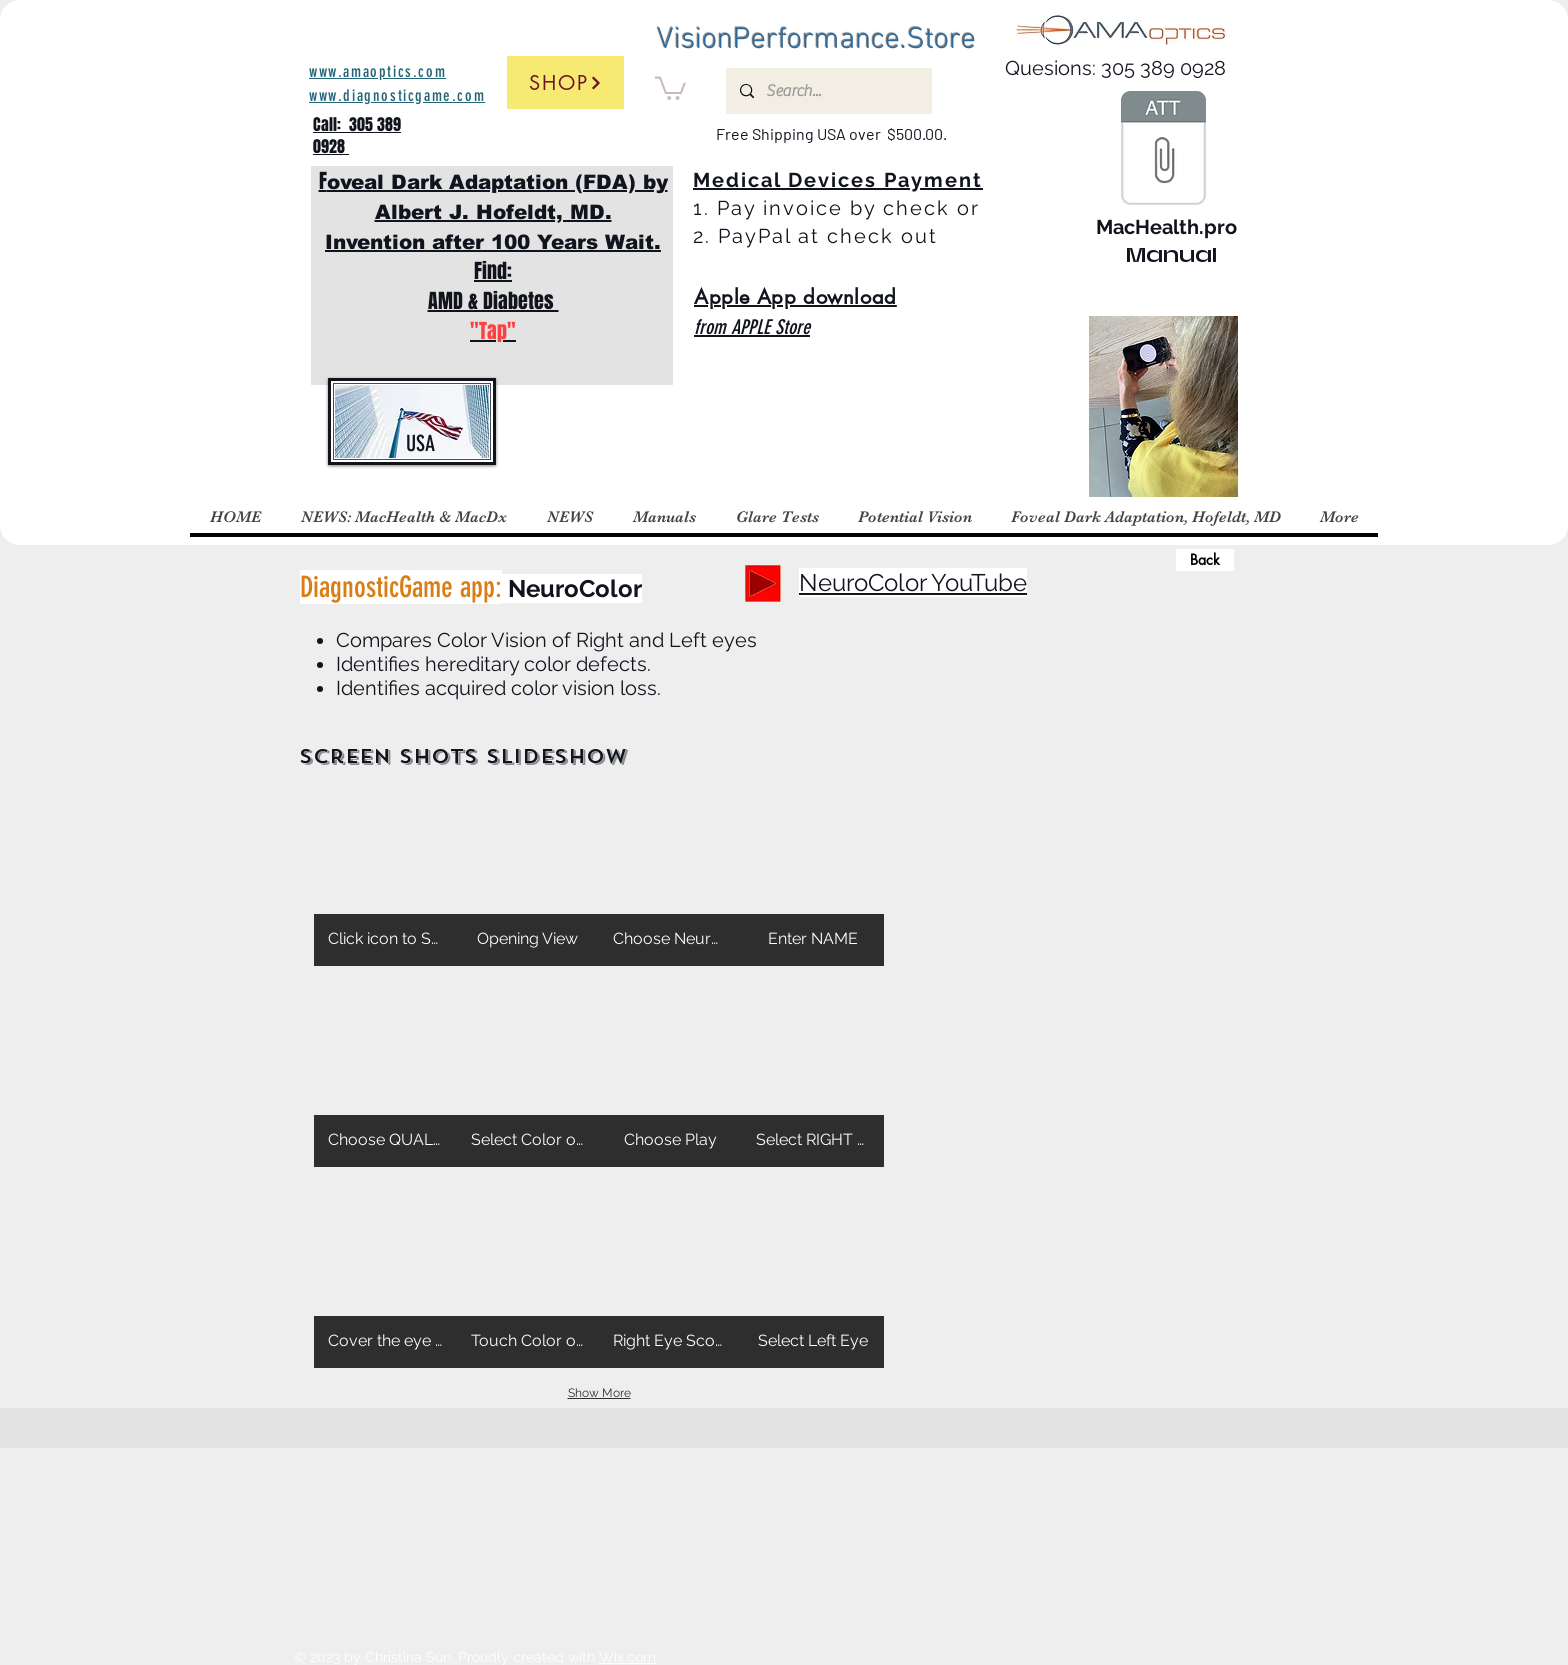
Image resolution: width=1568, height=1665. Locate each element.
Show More (599, 1393)
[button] (670, 87)
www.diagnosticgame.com (397, 95)
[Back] (1205, 560)
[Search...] (828, 91)
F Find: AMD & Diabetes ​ (493, 256)
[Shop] (565, 82)
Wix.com (627, 1657)
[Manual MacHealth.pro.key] (1163, 150)
